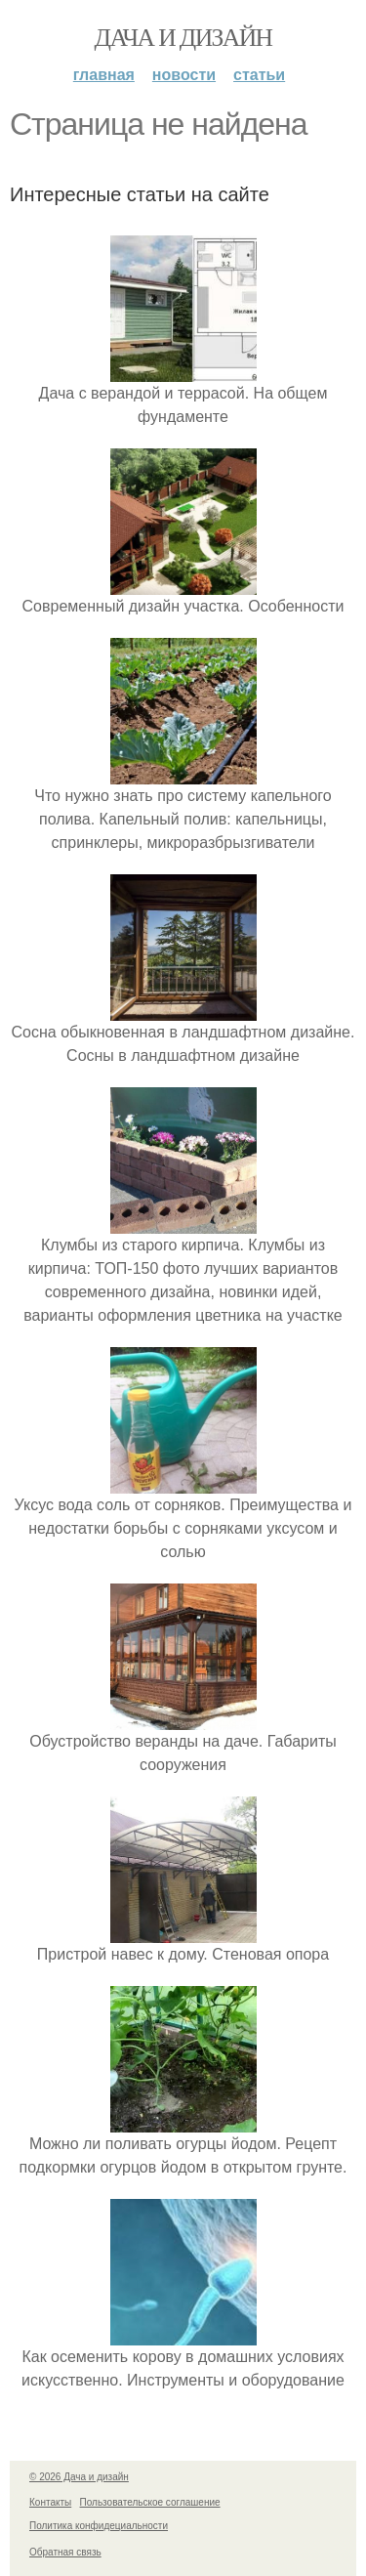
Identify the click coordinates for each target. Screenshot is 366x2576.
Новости (184, 74)
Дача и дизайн (183, 37)
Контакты (50, 2502)
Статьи (259, 74)
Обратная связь (65, 2552)
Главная (104, 74)
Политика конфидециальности (98, 2525)
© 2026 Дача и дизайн (79, 2476)
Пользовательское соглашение (150, 2502)
